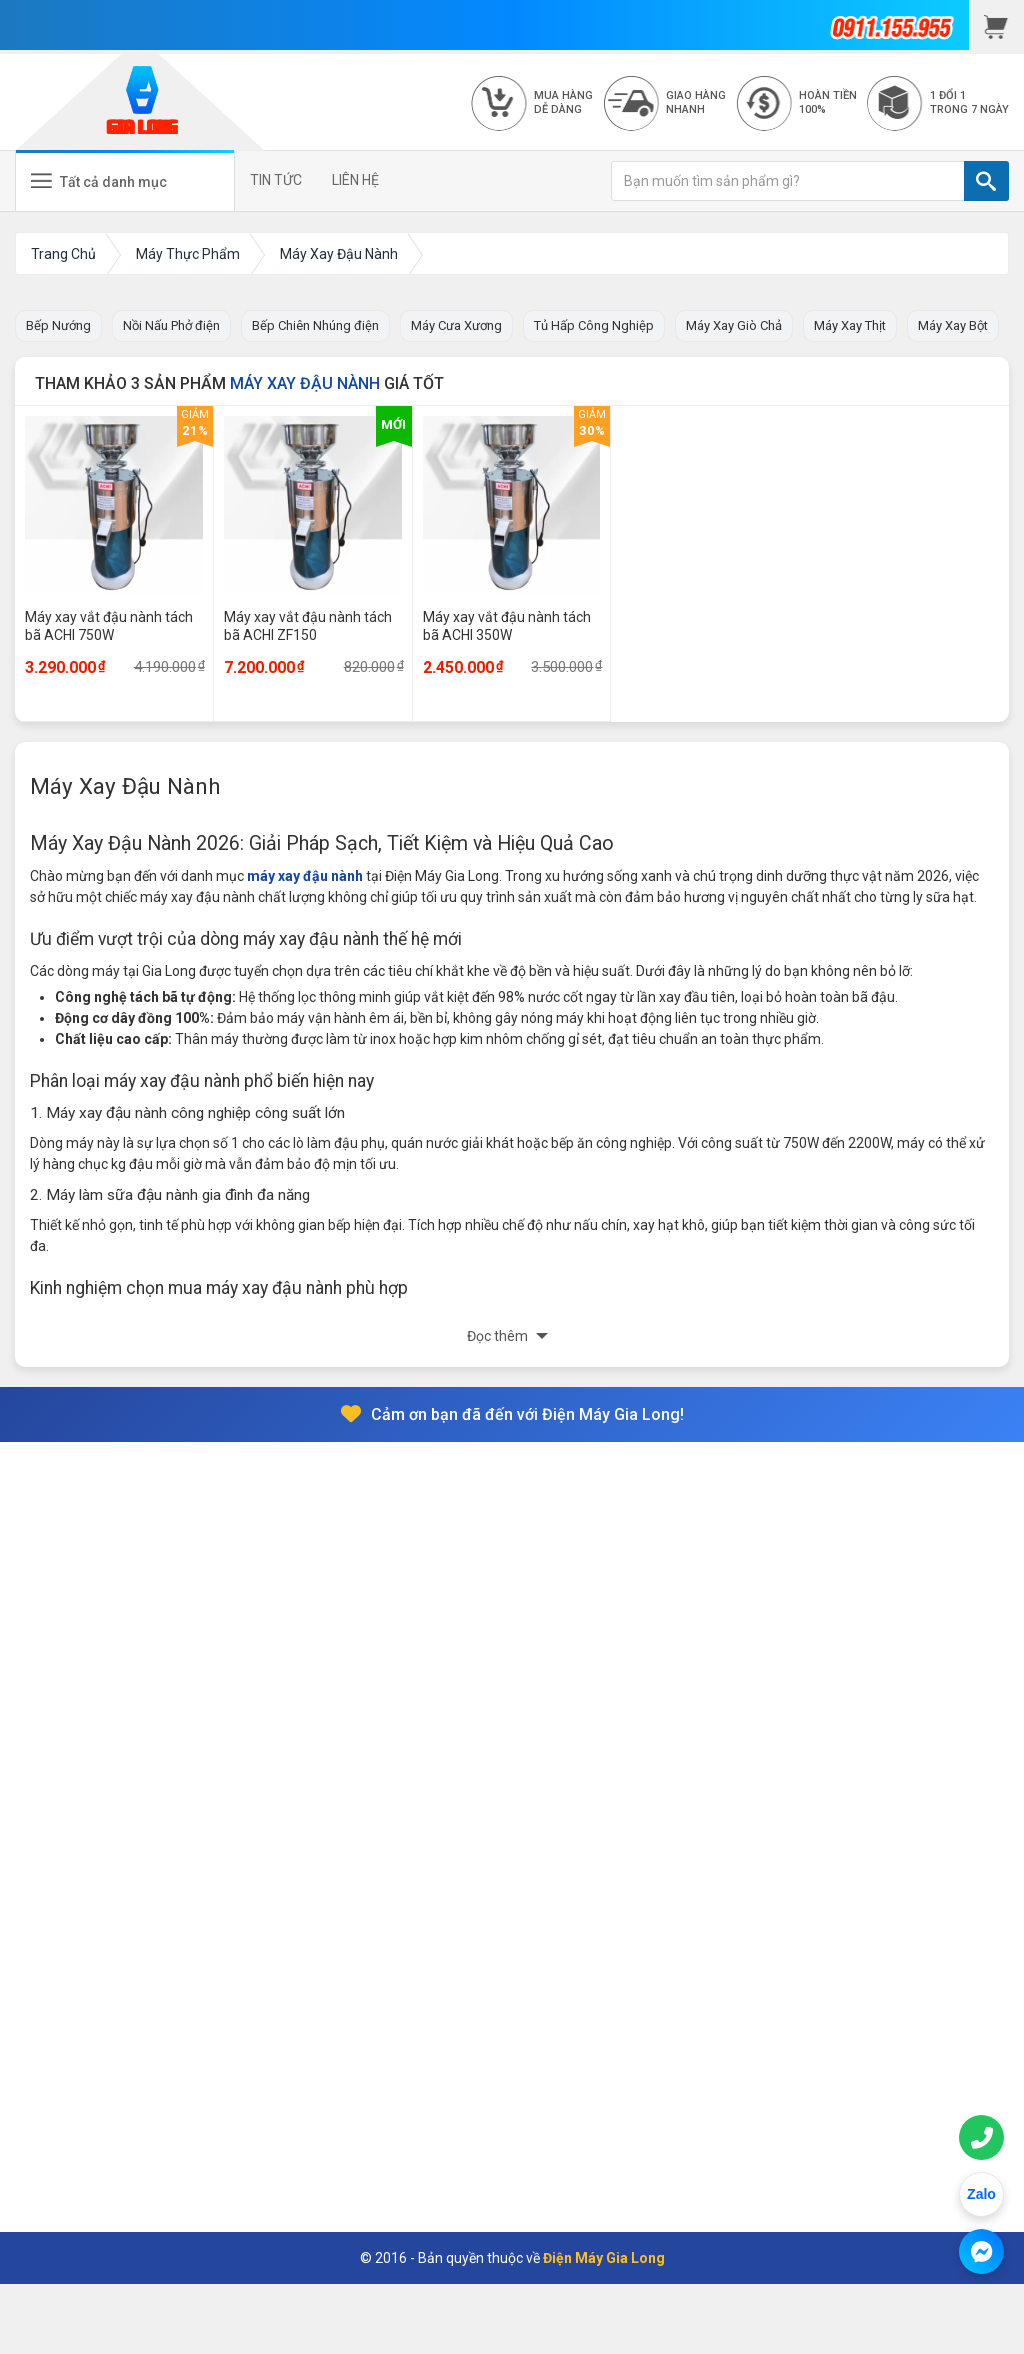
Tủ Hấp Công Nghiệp (594, 325)
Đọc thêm (499, 1336)
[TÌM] (986, 181)
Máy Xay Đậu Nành (305, 383)
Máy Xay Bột (953, 325)
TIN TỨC (276, 180)
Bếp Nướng (58, 325)
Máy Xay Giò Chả (734, 325)
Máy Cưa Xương (456, 325)
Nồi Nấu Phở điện (171, 325)
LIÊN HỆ (355, 180)
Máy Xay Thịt (850, 325)
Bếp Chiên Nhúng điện (315, 325)
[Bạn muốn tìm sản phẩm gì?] (788, 181)
